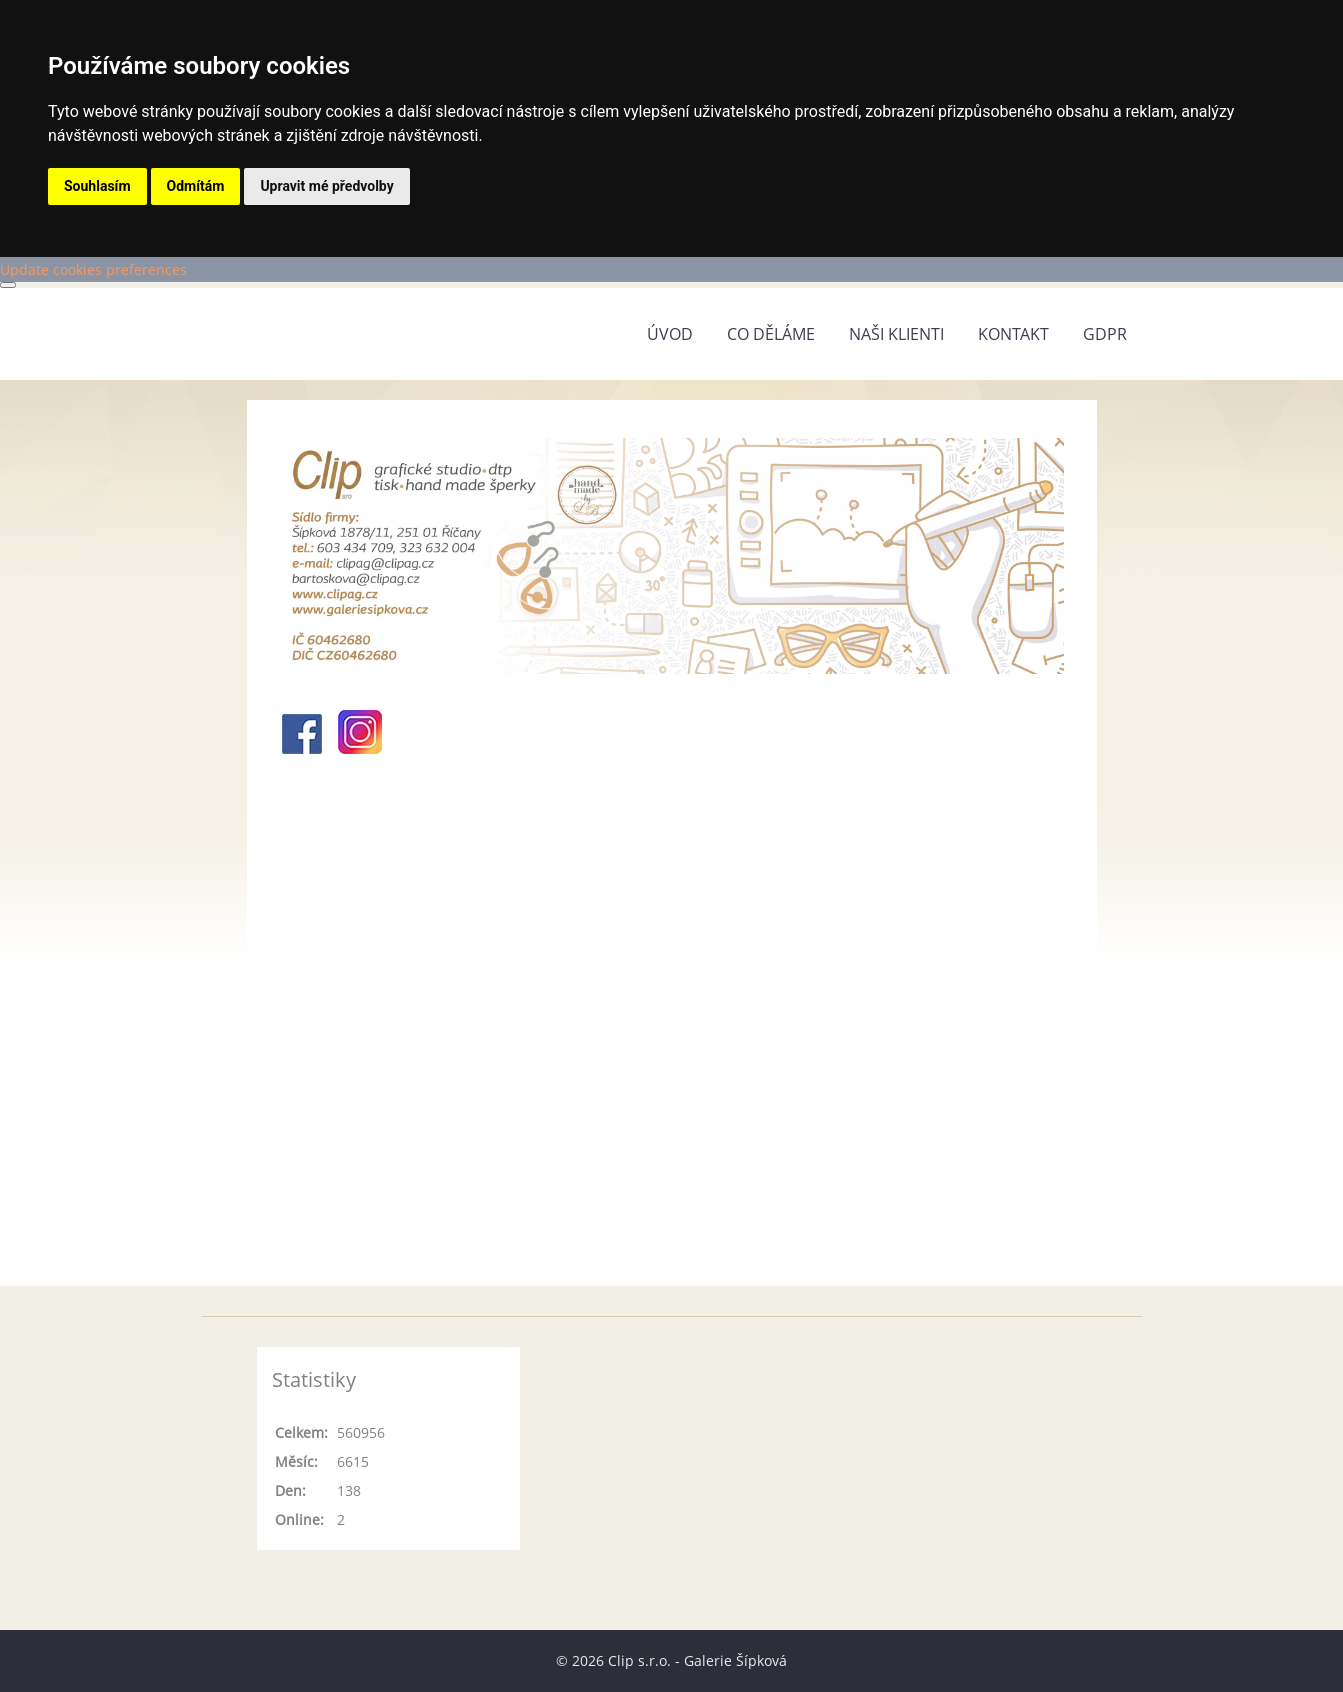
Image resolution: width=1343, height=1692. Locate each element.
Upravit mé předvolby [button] (326, 186)
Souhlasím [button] (97, 186)
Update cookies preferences (93, 269)
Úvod (670, 334)
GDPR (1105, 334)
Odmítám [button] (196, 186)
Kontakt (1013, 334)
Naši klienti (896, 334)
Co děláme (771, 334)
